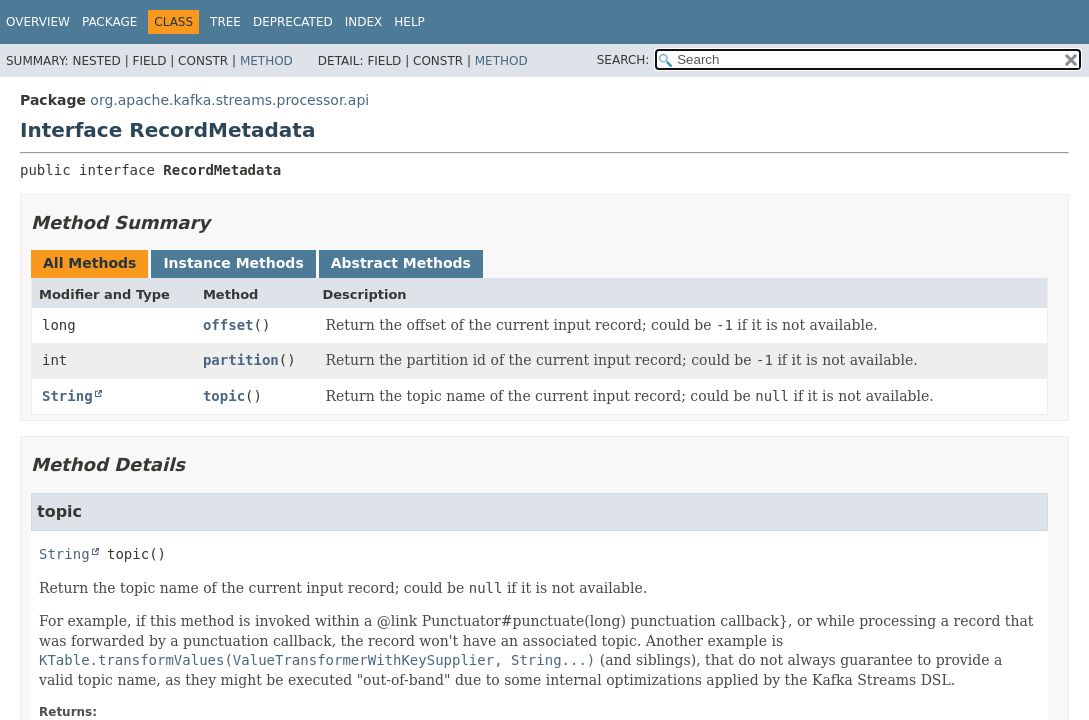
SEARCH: (623, 60)
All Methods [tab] (89, 263)
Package (109, 22)
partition (241, 360)
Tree (225, 22)
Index (364, 22)
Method (266, 61)
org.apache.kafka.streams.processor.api (229, 100)
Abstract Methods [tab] (401, 263)
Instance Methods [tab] (233, 263)
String (67, 396)
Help (409, 22)
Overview (38, 22)
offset (228, 325)
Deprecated (293, 22)
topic (224, 396)
